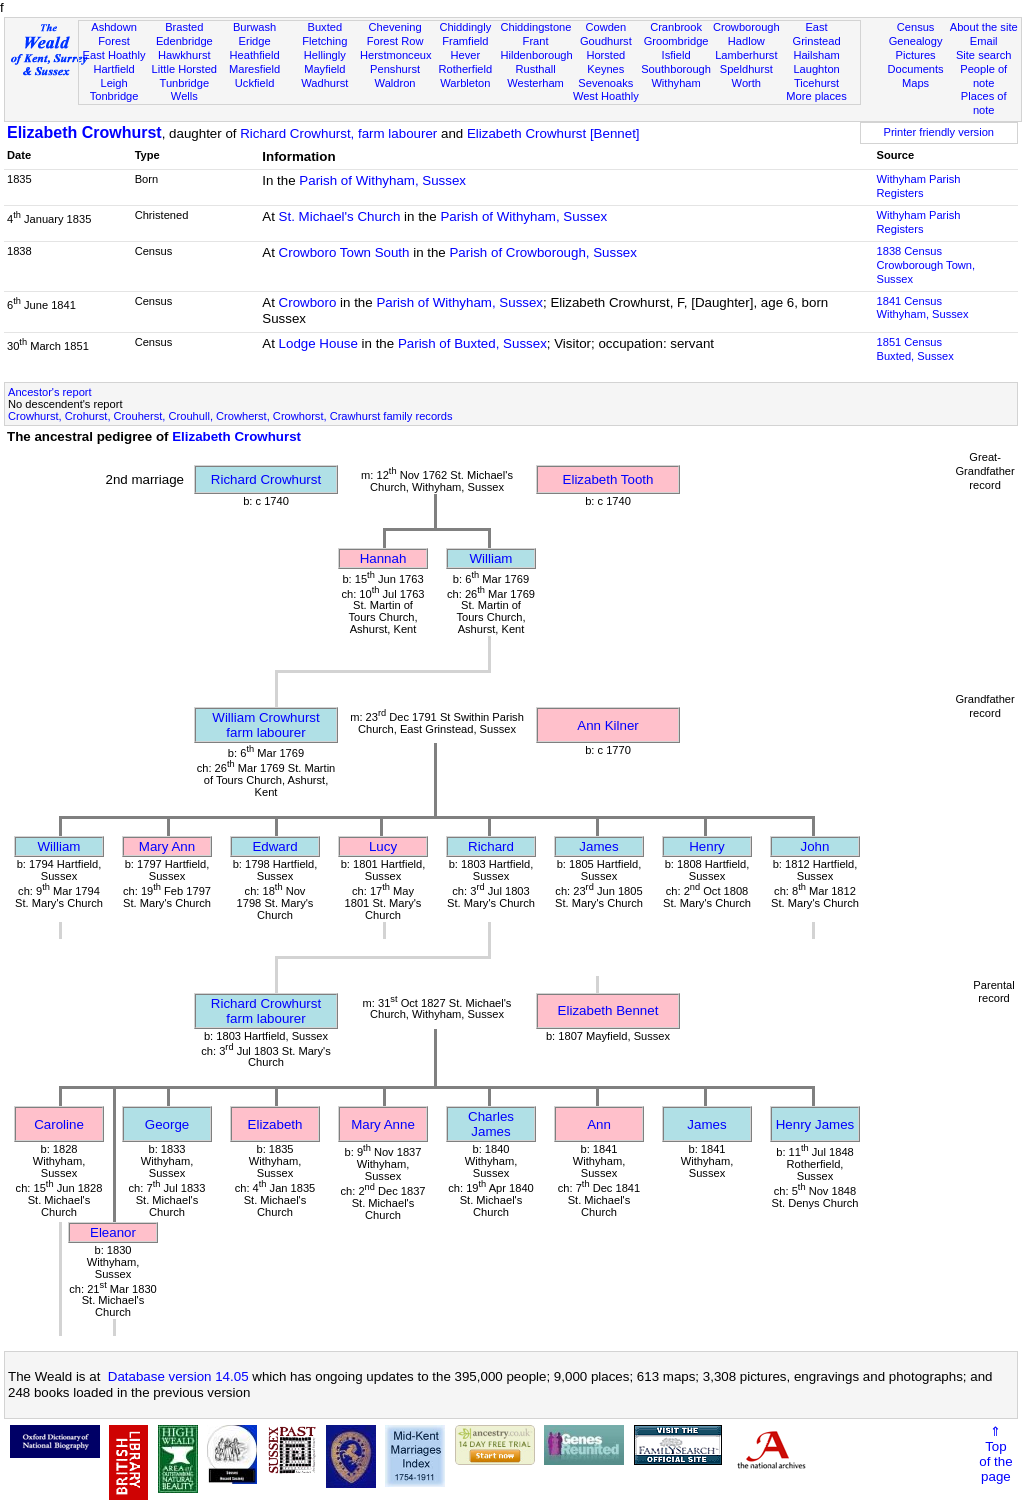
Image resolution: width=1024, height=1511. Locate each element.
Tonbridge (114, 96)
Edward (274, 846)
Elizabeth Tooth (608, 479)
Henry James (815, 1124)
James (598, 846)
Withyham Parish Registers (919, 186)
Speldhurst (746, 69)
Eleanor (113, 1232)
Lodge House (318, 343)
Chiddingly (465, 27)
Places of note (984, 103)
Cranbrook (676, 27)
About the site (984, 27)
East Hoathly (114, 55)
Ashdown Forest (114, 34)
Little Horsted (184, 69)
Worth (746, 83)
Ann (599, 1124)
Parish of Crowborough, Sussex (542, 252)
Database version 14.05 (178, 1376)
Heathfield (255, 55)
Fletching (324, 41)
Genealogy (916, 41)
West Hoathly (606, 96)
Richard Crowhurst (266, 479)
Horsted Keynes (605, 62)
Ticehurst (816, 83)
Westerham (535, 83)
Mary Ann (167, 846)
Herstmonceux (396, 55)
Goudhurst (606, 41)
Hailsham (816, 55)
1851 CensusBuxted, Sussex (915, 349)
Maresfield (254, 69)
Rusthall (536, 69)
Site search (984, 55)
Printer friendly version (938, 132)
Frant (536, 41)
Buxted (325, 27)
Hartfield (113, 69)
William (491, 558)
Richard (491, 846)
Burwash (254, 27)
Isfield (676, 55)
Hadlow (746, 41)
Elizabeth (275, 1124)
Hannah (383, 558)
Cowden (605, 27)
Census (916, 27)
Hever (466, 55)
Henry (707, 846)
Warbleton (465, 83)
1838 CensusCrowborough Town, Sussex (926, 265)
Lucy (383, 846)
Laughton (816, 69)
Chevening (395, 27)
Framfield (465, 41)
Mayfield (324, 69)
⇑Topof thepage (995, 1454)
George (167, 1124)
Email (984, 41)
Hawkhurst (184, 55)
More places (816, 96)
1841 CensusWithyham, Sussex (923, 308)
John (815, 846)
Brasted (184, 27)
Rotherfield (465, 69)
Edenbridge (184, 41)
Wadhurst (324, 83)
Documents (915, 69)
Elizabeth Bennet (608, 1010)
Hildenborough (536, 55)
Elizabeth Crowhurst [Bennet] (553, 133)
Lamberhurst (746, 55)
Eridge (255, 41)
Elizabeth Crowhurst (84, 132)
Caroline (59, 1124)
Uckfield (255, 83)
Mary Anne (383, 1124)
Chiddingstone (535, 27)
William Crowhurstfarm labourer (265, 725)
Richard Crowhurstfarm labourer (266, 1011)
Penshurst (395, 69)
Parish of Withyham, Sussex (382, 180)
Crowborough (746, 27)
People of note (983, 76)
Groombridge (676, 41)
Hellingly (325, 55)
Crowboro (308, 302)
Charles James (491, 1124)
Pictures (916, 55)
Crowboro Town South (344, 252)
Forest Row (395, 41)
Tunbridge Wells (185, 90)
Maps (915, 83)
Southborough (676, 69)
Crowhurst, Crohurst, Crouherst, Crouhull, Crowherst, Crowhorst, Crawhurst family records (230, 416)
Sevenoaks (605, 83)
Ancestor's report (50, 392)
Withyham (675, 83)
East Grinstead (816, 34)
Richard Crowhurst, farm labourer (338, 133)
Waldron (395, 83)
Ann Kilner (608, 725)
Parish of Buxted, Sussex (472, 343)
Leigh (113, 83)
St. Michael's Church (340, 216)
